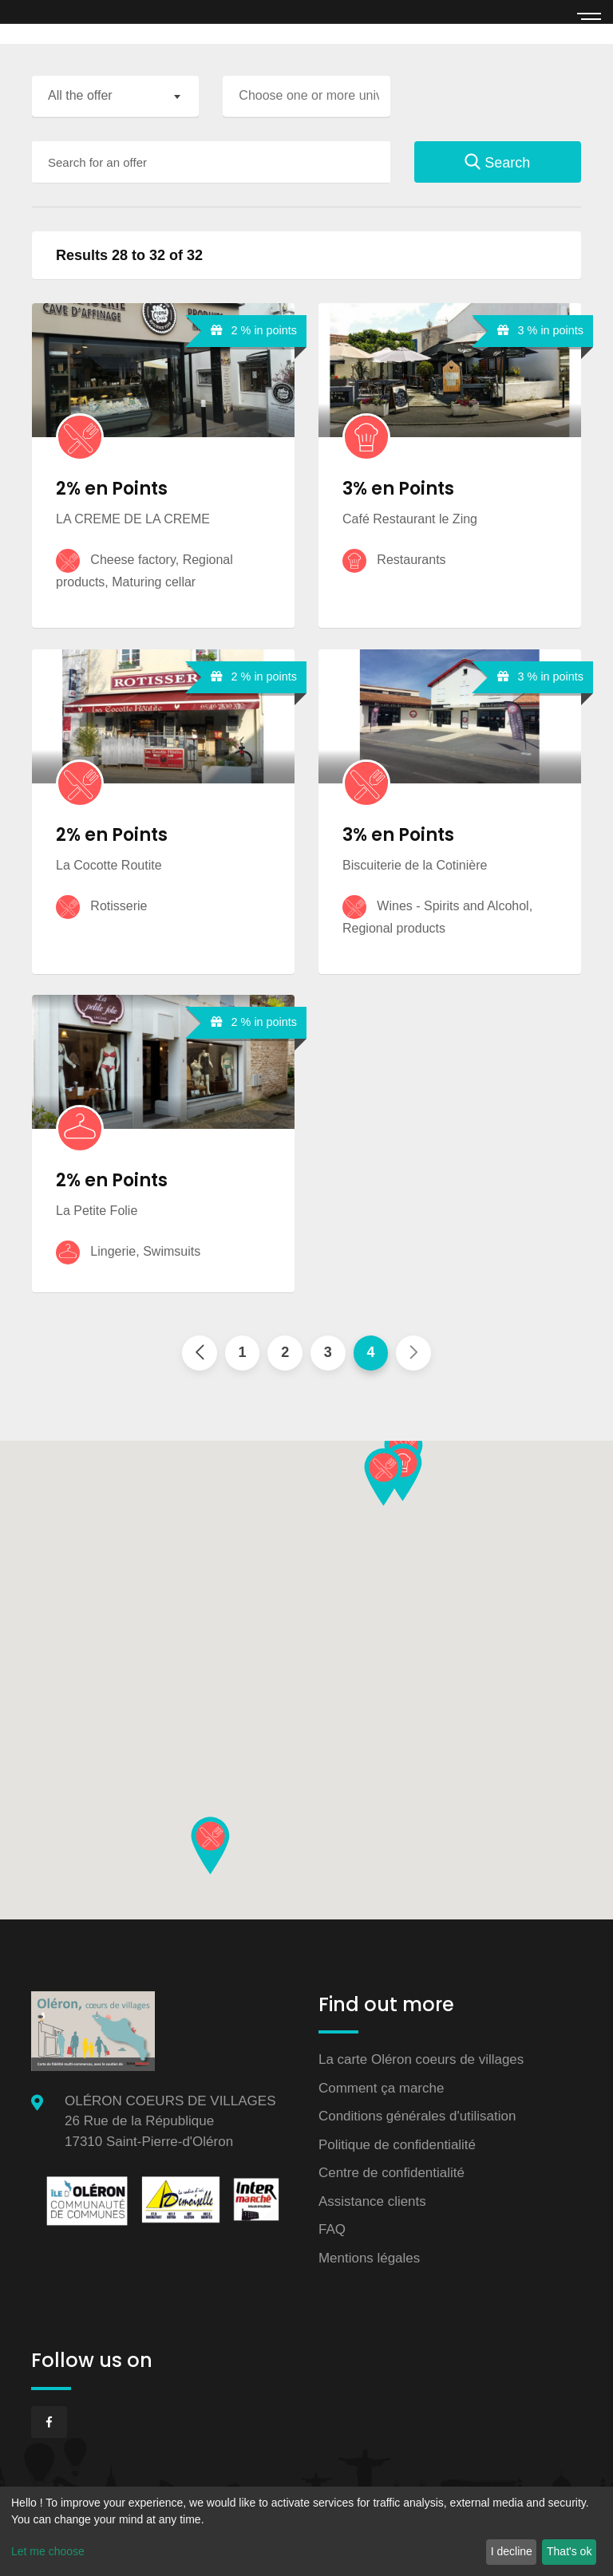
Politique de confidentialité (397, 2144)
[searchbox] (310, 96)
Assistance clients (372, 2201)
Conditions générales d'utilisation (417, 2116)
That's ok (569, 2551)
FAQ (332, 2230)
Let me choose (48, 2551)
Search (497, 163)
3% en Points (398, 488)
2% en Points (112, 488)
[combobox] (115, 96)
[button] (383, 1477)
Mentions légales (369, 2258)
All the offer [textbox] (80, 95)
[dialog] (306, 2531)
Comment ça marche (381, 2088)
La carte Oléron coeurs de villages (421, 2060)
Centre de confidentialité (391, 2173)
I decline (511, 2551)
